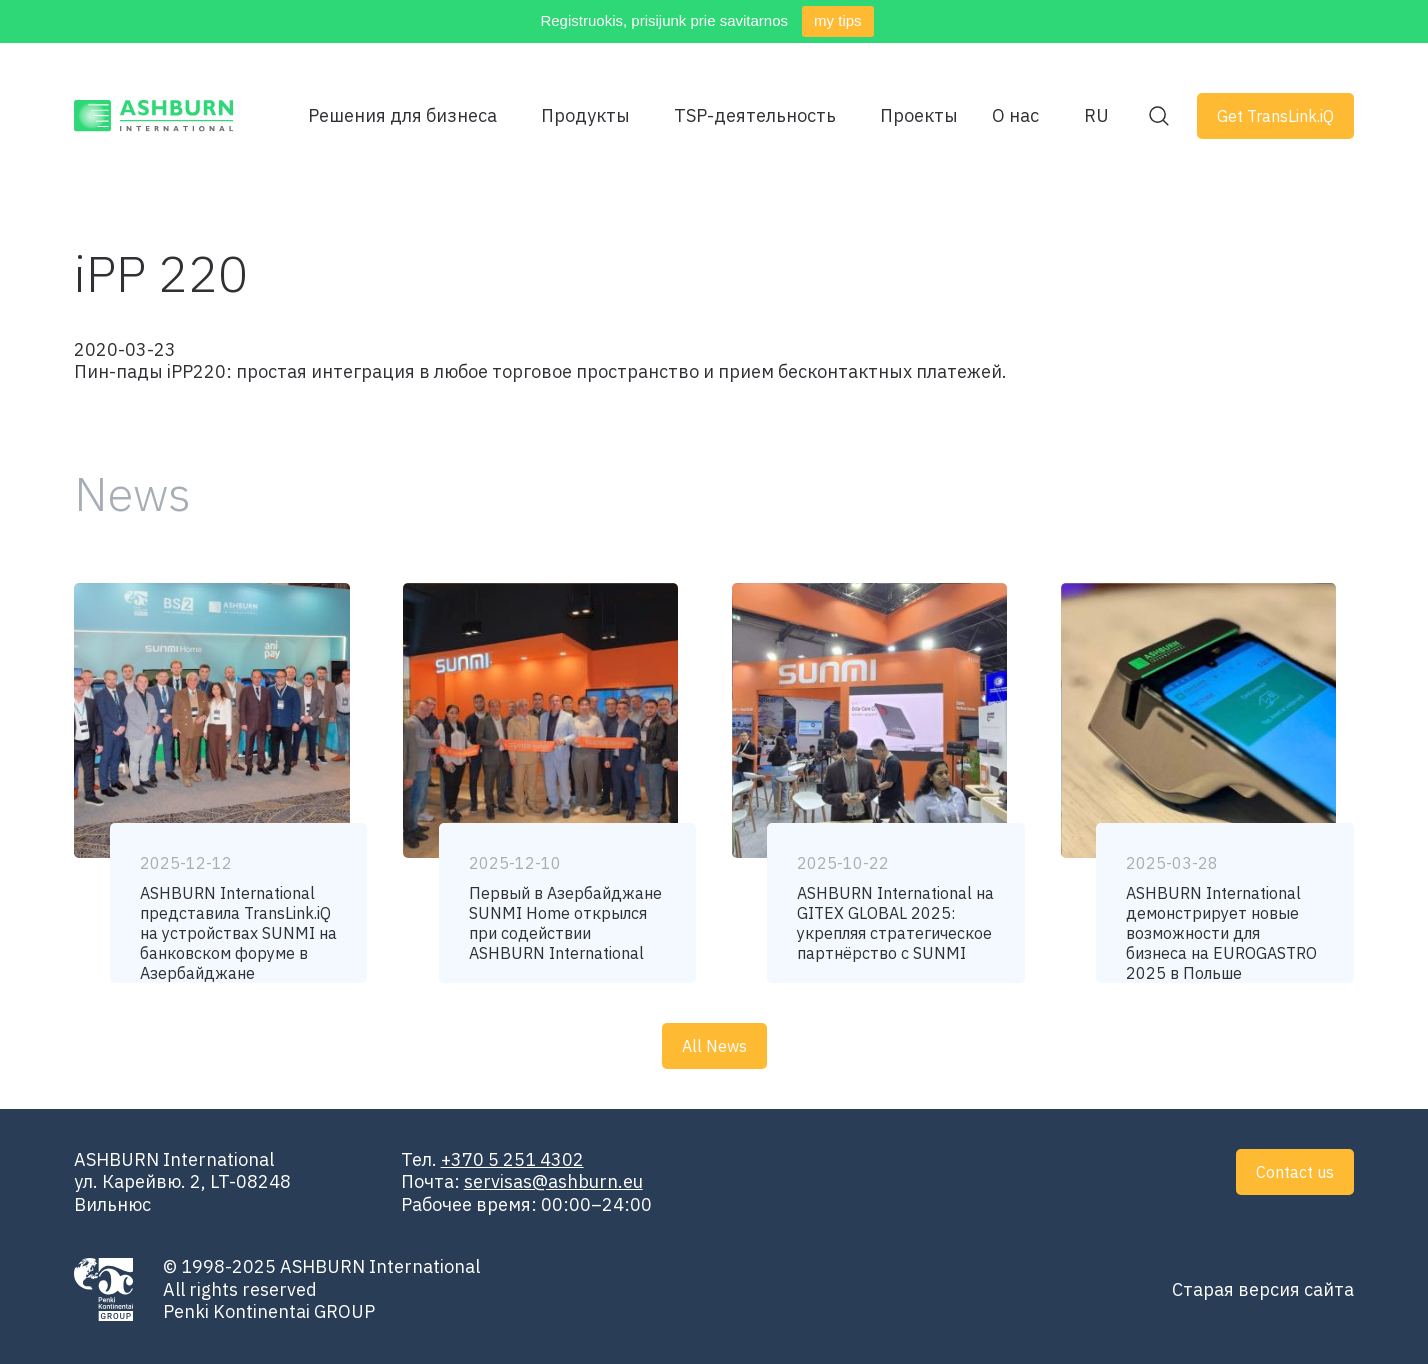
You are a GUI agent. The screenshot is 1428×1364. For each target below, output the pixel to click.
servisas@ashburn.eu (553, 1181)
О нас (1015, 116)
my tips (838, 20)
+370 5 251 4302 (512, 1159)
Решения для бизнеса (402, 116)
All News (714, 1046)
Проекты (919, 116)
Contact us (1295, 1172)
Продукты (585, 116)
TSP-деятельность (755, 116)
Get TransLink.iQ (1275, 116)
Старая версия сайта (1263, 1289)
